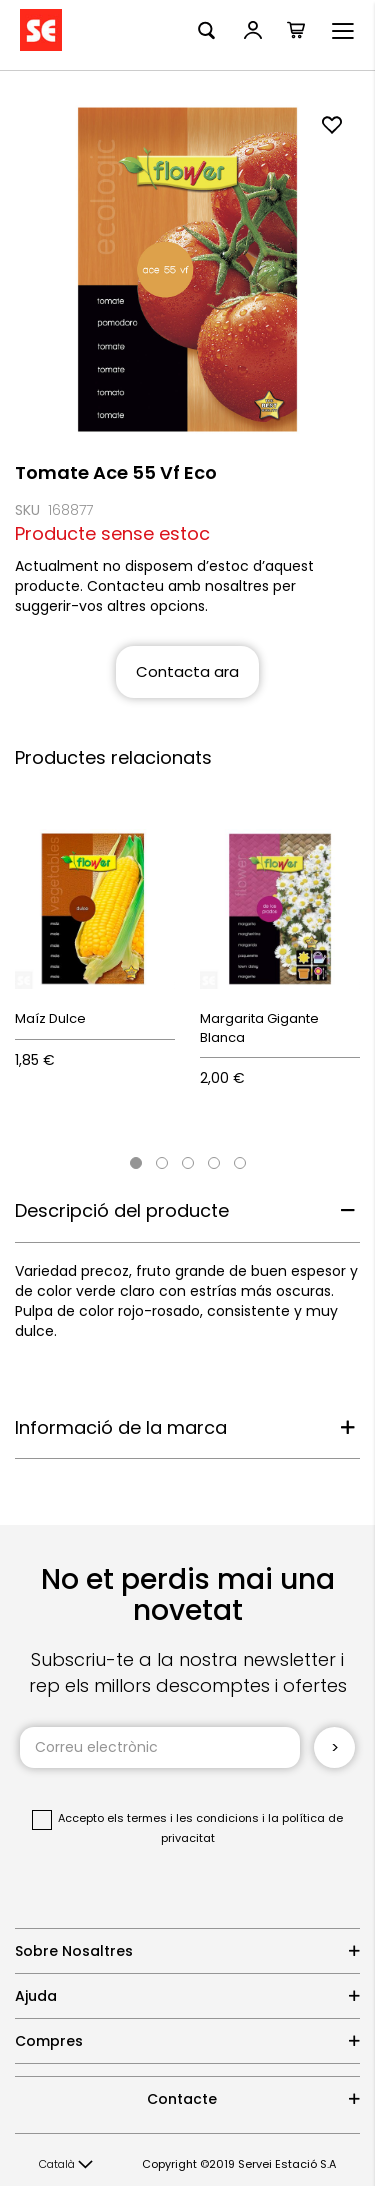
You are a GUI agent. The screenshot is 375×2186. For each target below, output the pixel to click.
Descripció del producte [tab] (122, 1210)
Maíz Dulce (50, 1018)
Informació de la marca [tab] (121, 1427)
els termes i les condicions (183, 1818)
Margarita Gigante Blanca (259, 1028)
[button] (66, 2165)
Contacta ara (187, 671)
